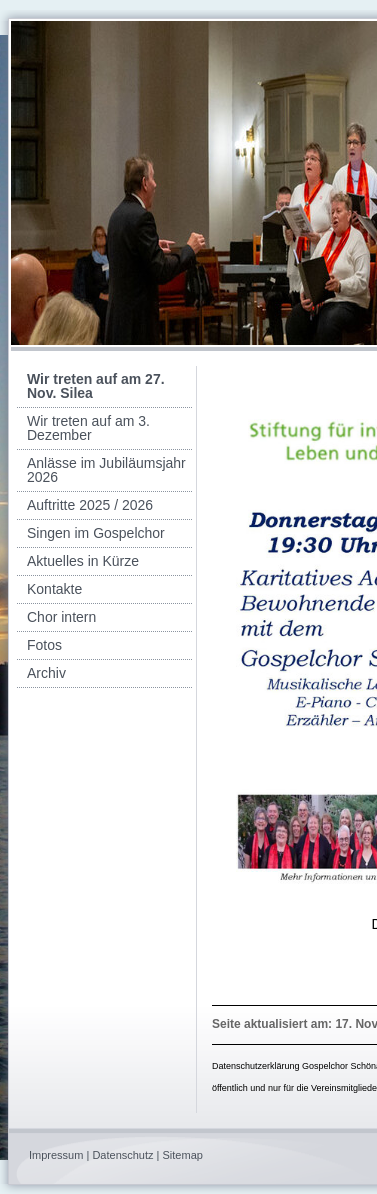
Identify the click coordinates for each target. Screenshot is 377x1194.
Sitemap (183, 1155)
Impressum (56, 1155)
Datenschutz (122, 1155)
